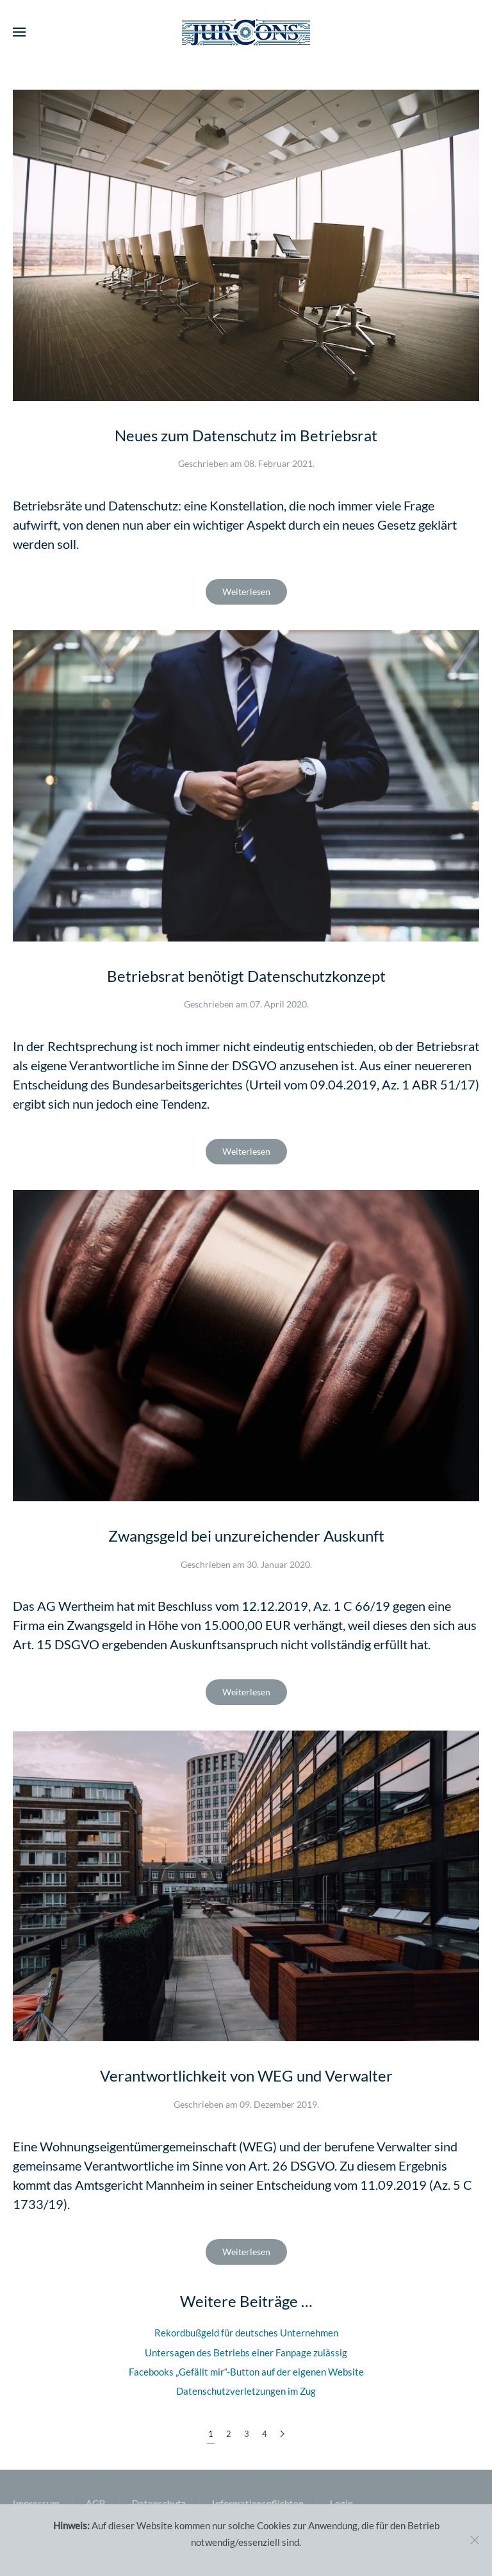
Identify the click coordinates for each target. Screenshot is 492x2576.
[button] (19, 32)
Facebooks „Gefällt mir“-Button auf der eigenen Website (246, 2371)
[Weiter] (282, 2434)
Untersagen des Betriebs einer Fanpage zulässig (246, 2352)
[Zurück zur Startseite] (246, 32)
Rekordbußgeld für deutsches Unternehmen (246, 2332)
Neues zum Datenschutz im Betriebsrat (246, 435)
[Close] (474, 2540)
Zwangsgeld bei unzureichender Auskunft (246, 1535)
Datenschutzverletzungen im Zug (246, 2391)
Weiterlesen (246, 591)
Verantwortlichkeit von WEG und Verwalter (246, 2075)
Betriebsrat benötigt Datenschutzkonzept (246, 975)
